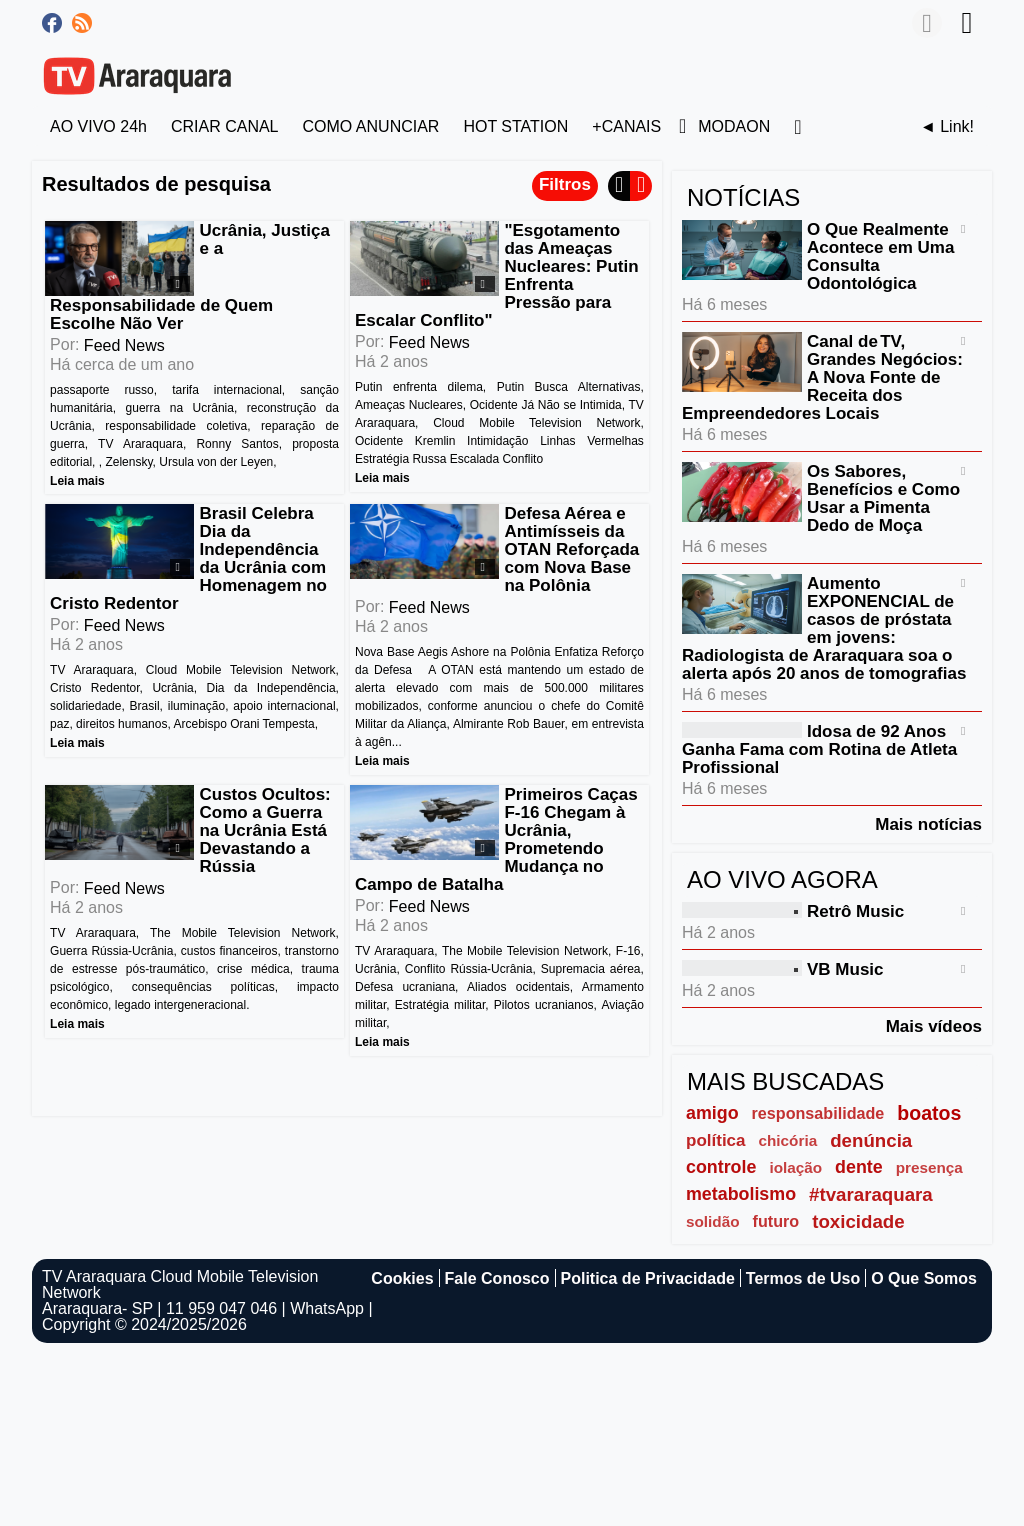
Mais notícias (928, 824)
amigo (712, 1113)
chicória (788, 1140)
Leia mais (77, 480)
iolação (795, 1167)
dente (859, 1167)
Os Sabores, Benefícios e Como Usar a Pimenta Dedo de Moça (883, 498)
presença (929, 1167)
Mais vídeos (934, 1026)
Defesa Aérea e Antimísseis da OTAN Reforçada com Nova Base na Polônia (571, 549)
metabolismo (741, 1194)
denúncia (871, 1140)
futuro (776, 1221)
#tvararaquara (871, 1194)
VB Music (845, 969)
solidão (713, 1221)
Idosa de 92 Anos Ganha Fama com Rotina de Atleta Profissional (819, 749)
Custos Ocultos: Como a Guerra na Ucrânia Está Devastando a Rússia (264, 830)
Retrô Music (855, 911)
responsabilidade (818, 1113)
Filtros (565, 184)
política (716, 1140)
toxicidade (858, 1221)
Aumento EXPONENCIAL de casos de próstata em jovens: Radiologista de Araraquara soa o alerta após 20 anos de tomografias (824, 628)
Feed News (124, 345)
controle (721, 1167)
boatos (929, 1113)
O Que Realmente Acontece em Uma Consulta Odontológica (880, 256)
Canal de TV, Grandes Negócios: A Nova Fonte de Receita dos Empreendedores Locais (822, 377)
